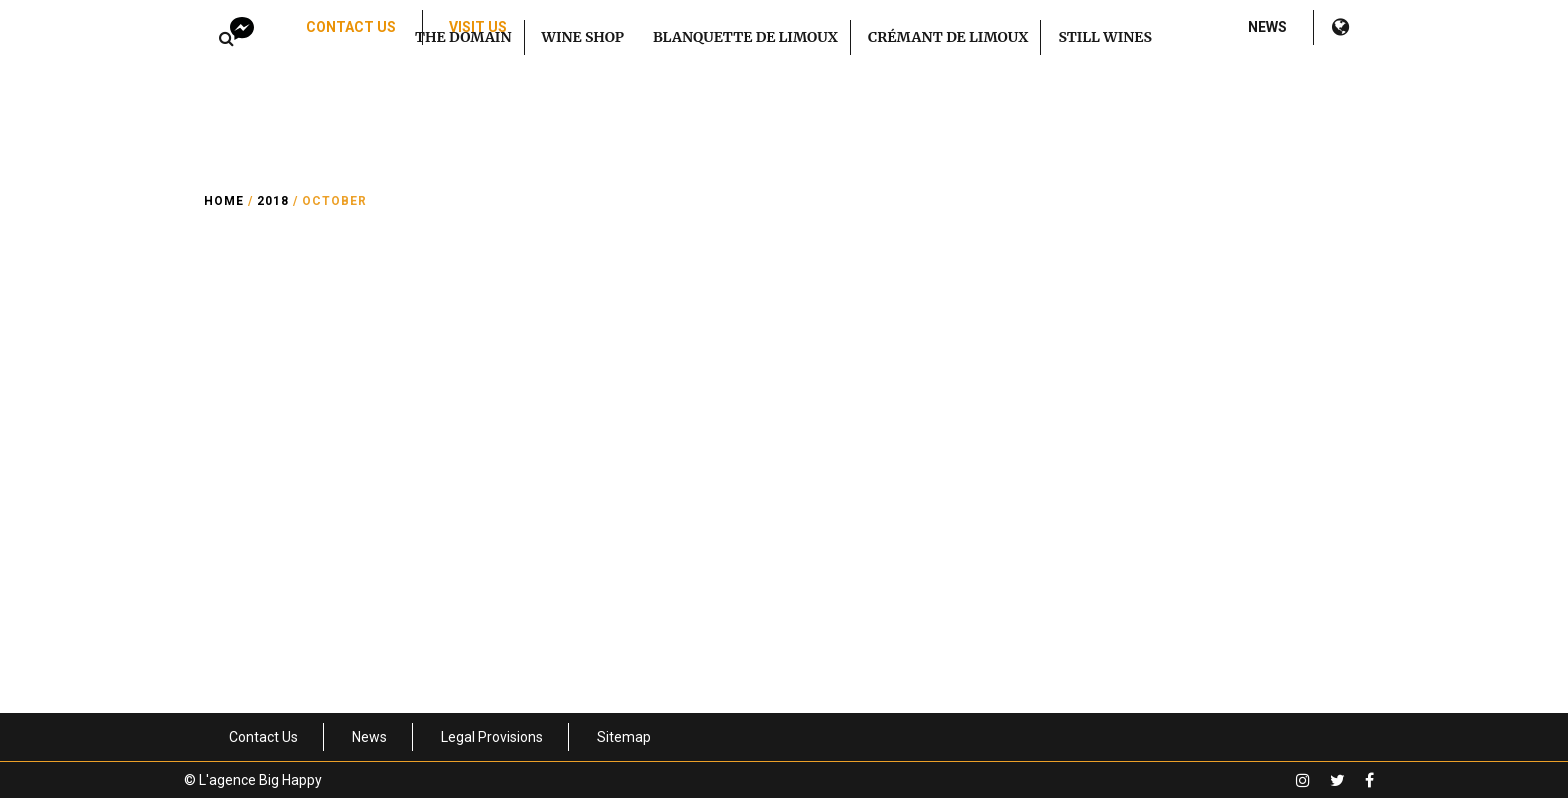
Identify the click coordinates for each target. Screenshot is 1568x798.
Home (224, 201)
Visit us (478, 27)
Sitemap (624, 737)
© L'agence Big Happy (253, 780)
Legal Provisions (492, 737)
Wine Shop (583, 37)
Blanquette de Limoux (745, 37)
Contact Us (351, 27)
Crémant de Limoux (948, 37)
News (1267, 27)
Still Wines (1105, 37)
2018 (273, 201)
